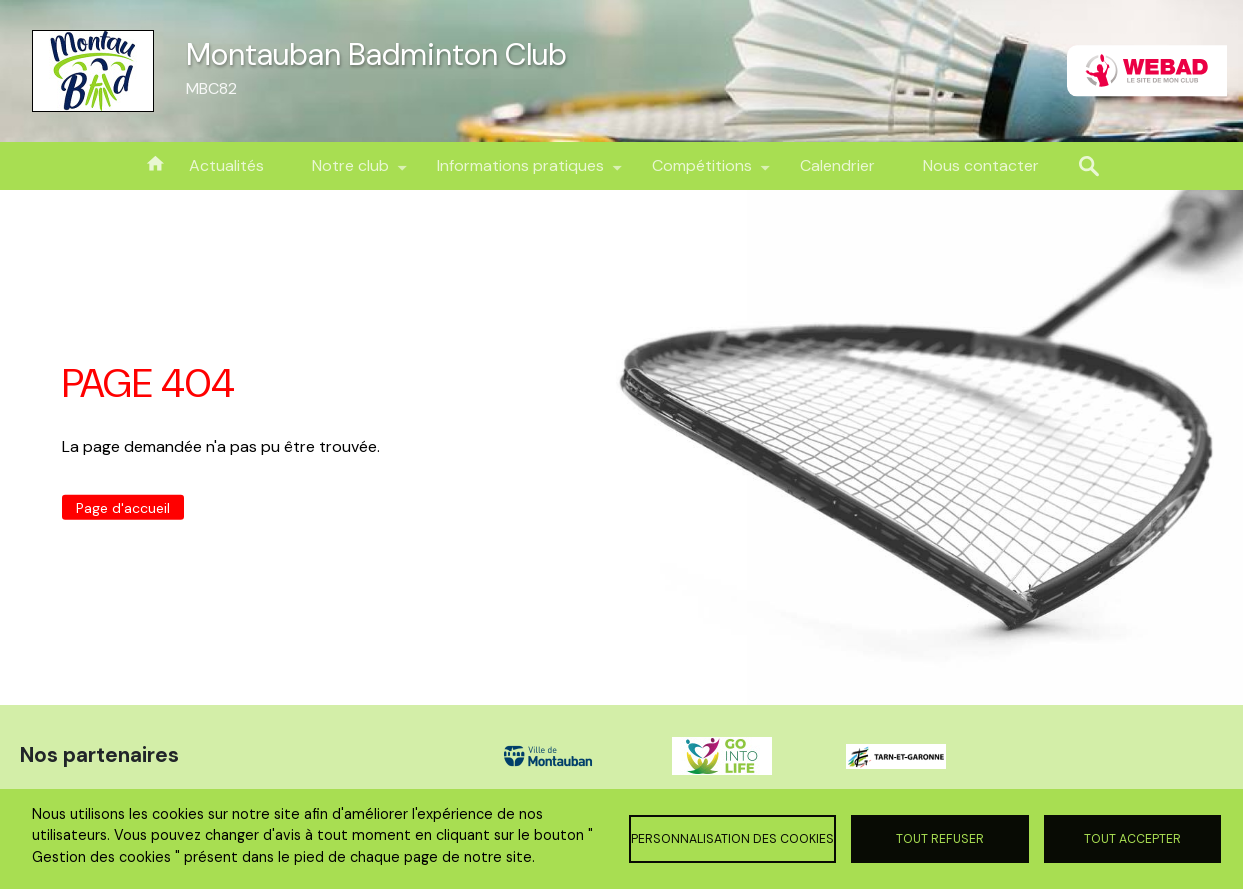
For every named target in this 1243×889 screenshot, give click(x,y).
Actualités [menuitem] (226, 165)
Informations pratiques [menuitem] (520, 172)
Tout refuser (940, 839)
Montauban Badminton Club (376, 54)
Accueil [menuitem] (155, 162)
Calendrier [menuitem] (837, 165)
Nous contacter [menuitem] (981, 165)
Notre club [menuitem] (350, 172)
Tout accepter (1132, 839)
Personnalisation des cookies (732, 839)
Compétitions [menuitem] (702, 172)
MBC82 (211, 88)
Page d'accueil (123, 507)
